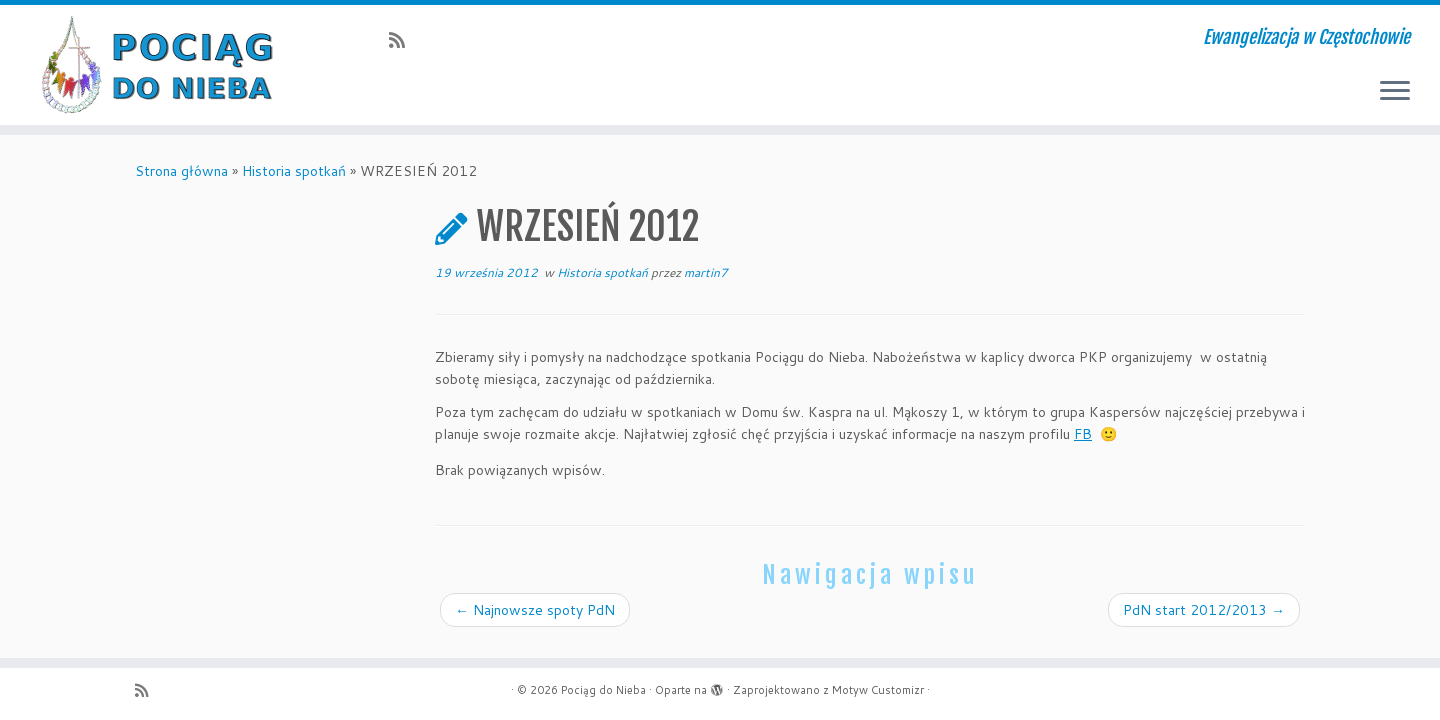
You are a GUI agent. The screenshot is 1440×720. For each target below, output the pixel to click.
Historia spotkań (294, 171)
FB (1083, 434)
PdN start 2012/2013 (1204, 610)
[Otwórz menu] (1395, 92)
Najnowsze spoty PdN (535, 610)
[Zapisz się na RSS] (403, 40)
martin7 (706, 272)
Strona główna (181, 171)
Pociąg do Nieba (603, 690)
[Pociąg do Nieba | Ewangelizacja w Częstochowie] (166, 65)
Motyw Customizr (878, 690)
